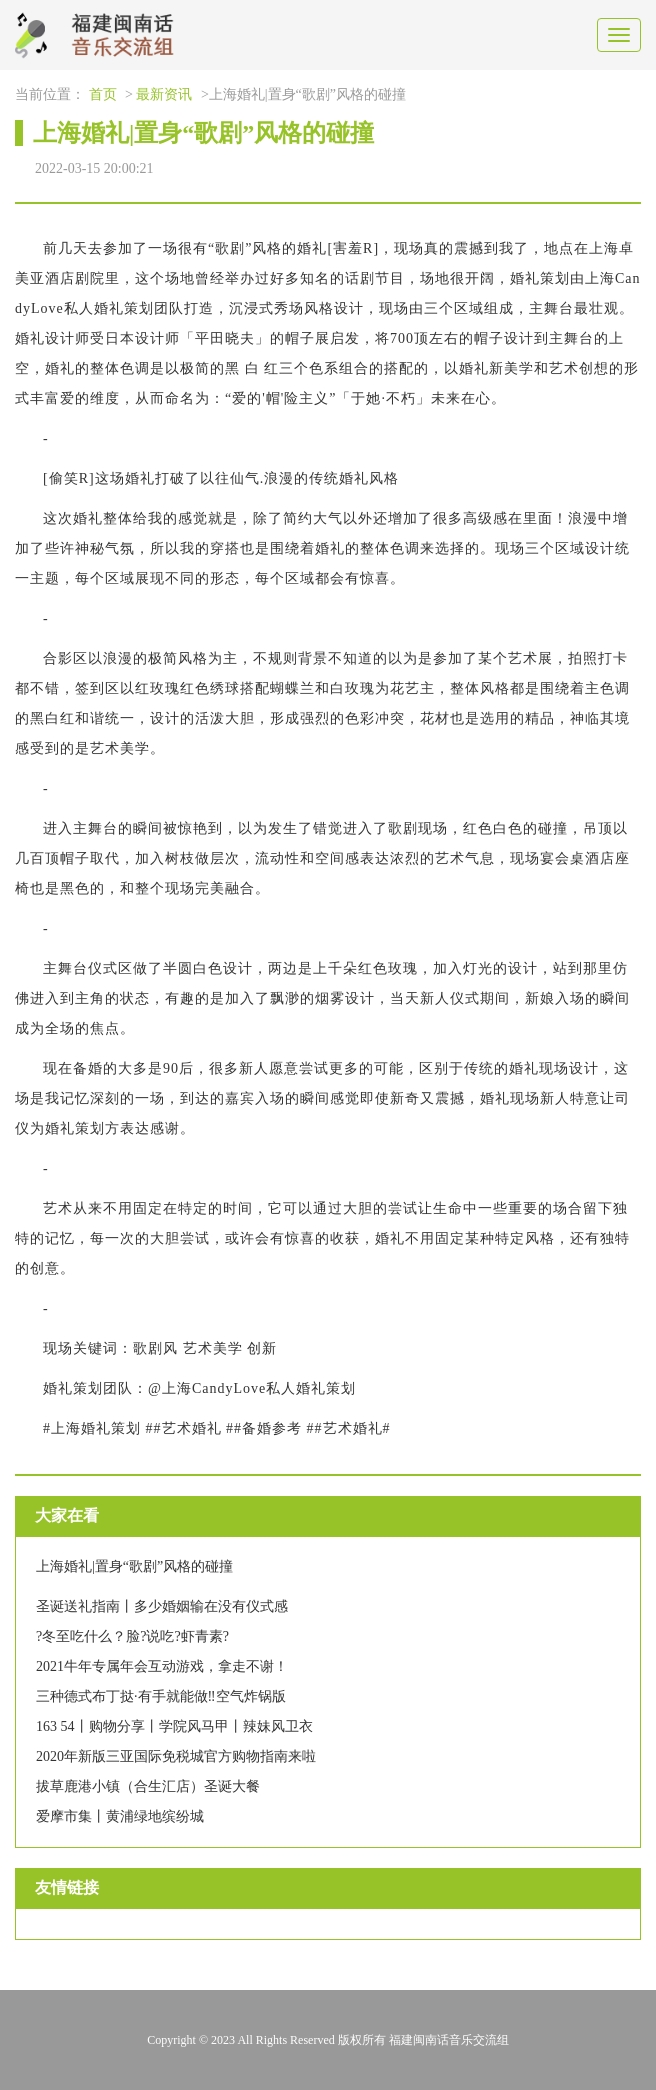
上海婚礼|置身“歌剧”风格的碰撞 (134, 1566)
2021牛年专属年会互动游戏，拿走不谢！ (162, 1666)
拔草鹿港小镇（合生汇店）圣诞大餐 (148, 1786)
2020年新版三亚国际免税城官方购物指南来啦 (176, 1756)
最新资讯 (164, 94)
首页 (103, 94)
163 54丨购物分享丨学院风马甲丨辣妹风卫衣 (174, 1726)
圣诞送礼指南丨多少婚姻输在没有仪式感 (162, 1606)
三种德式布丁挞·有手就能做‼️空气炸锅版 (161, 1696)
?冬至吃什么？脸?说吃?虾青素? (132, 1636)
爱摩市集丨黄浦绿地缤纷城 (120, 1816)
